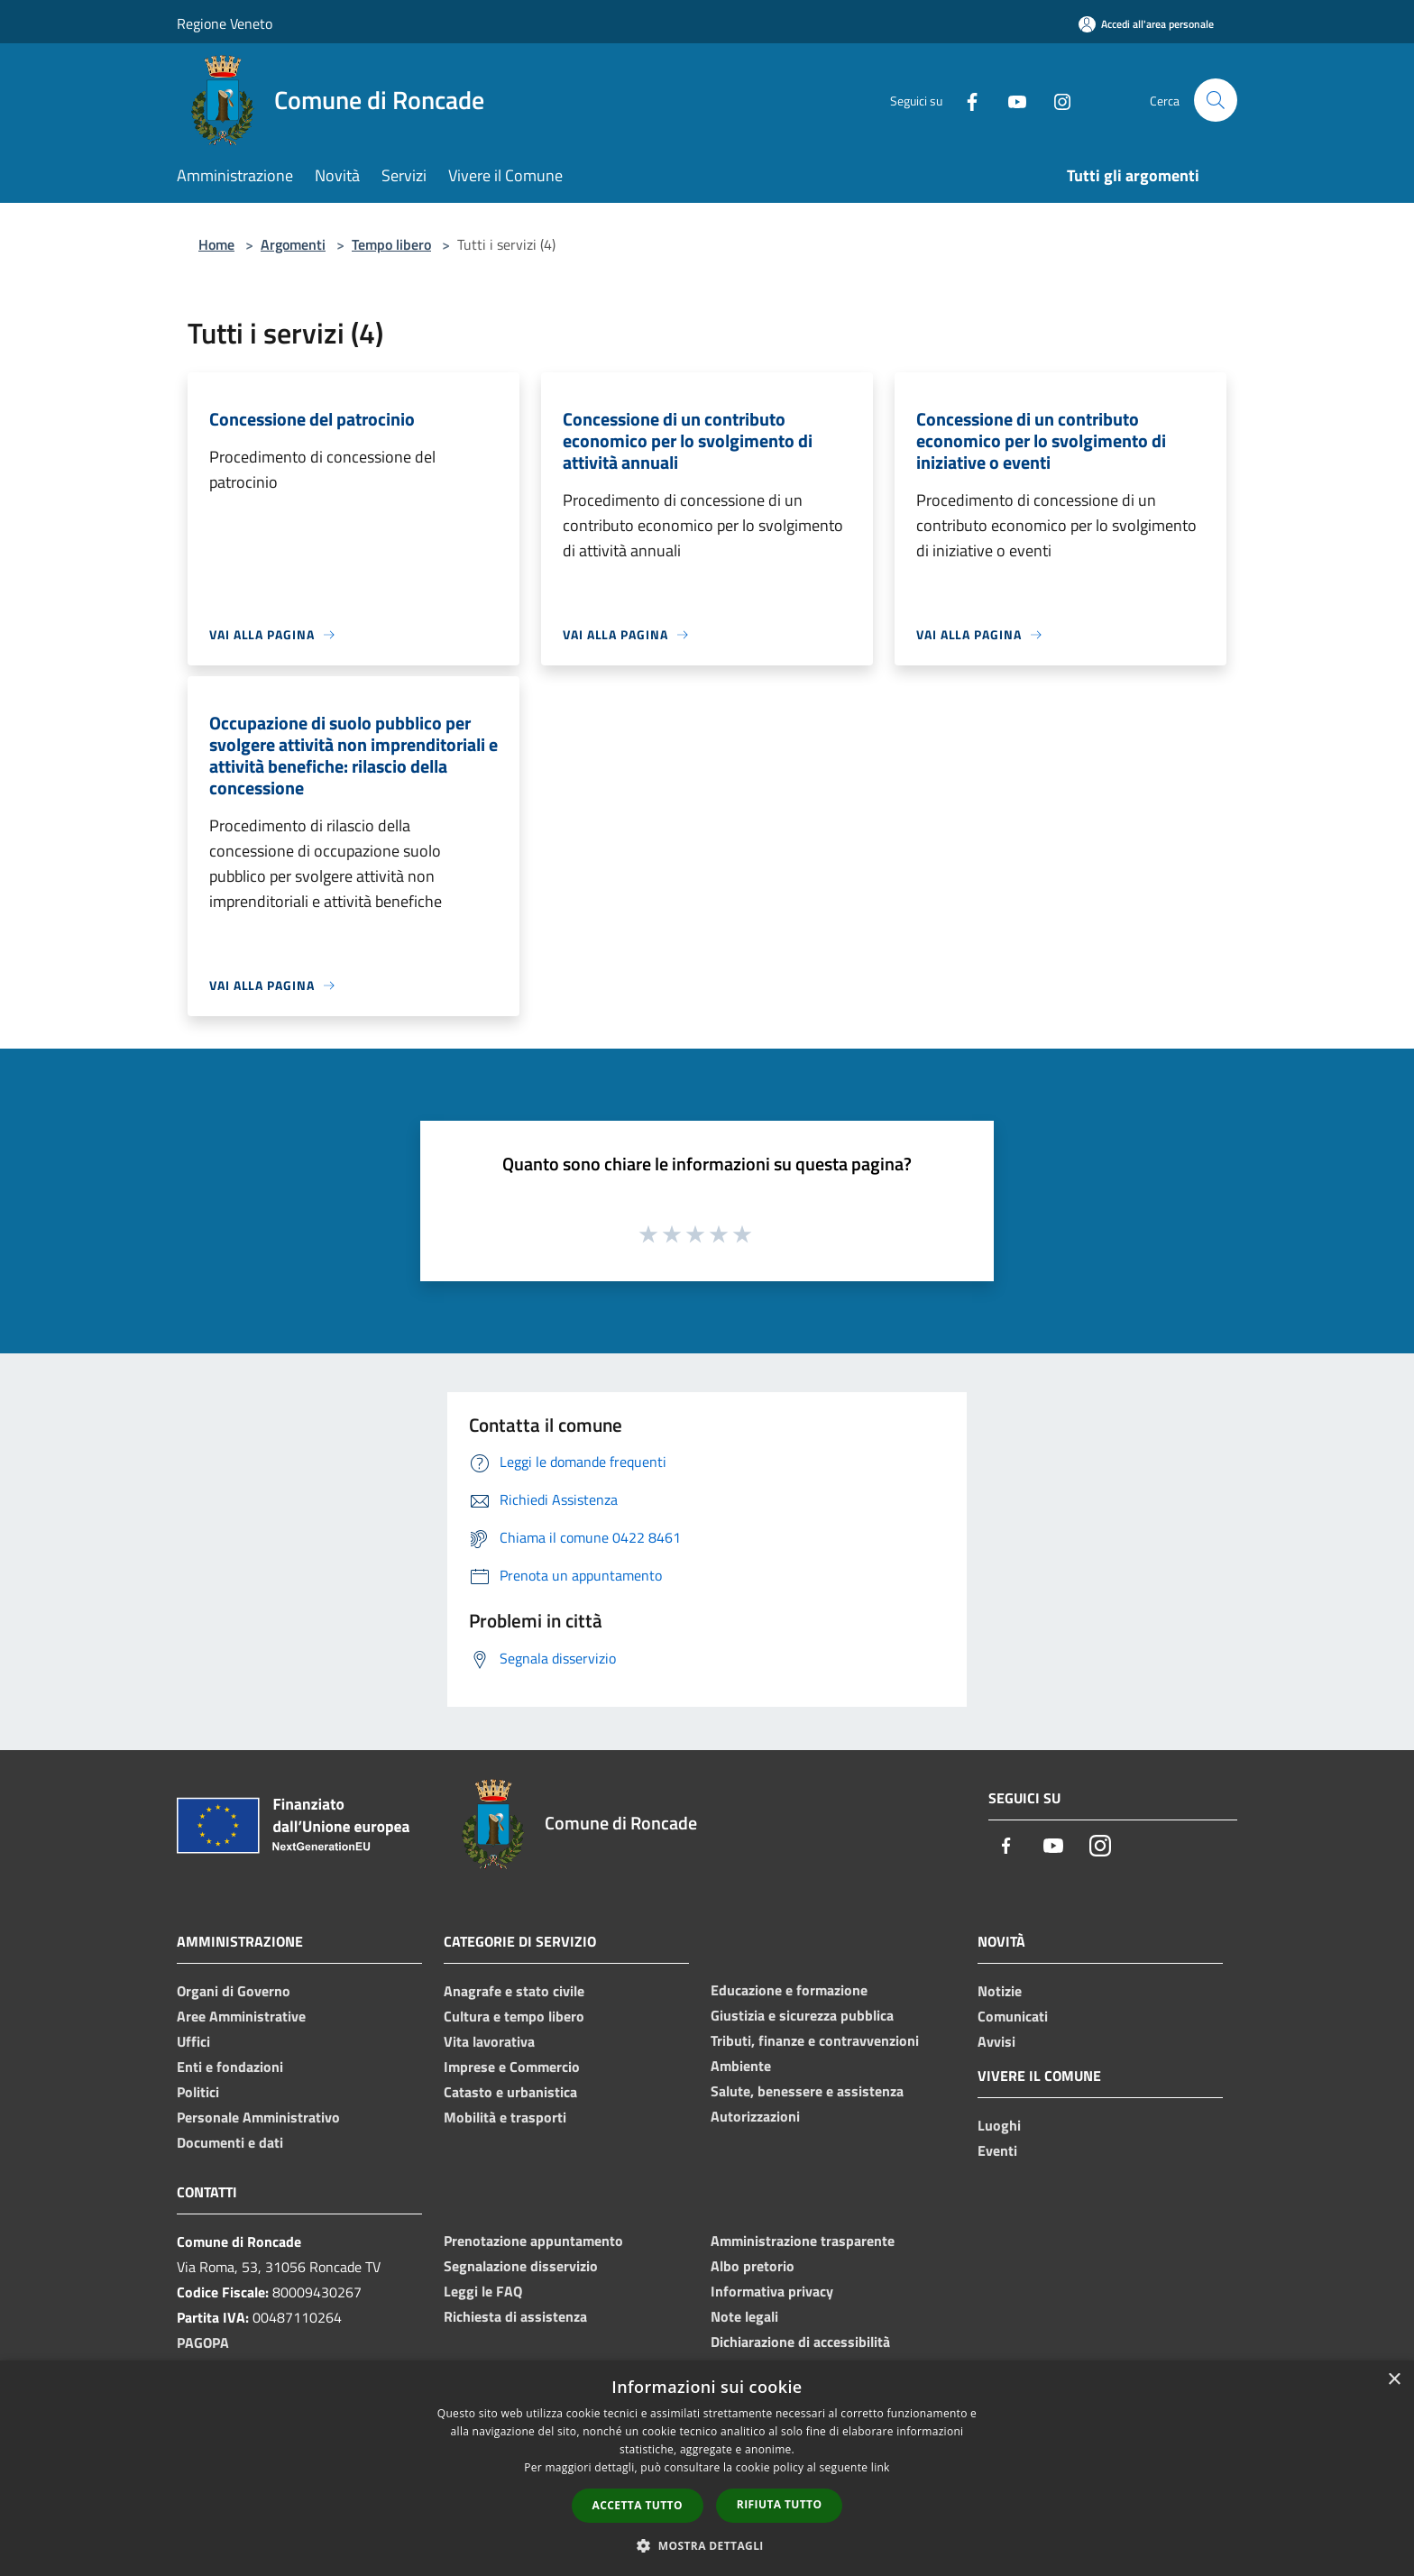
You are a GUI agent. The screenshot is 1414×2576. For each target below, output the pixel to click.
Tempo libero (391, 244)
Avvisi (996, 2041)
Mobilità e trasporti (505, 2117)
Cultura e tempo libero (514, 2016)
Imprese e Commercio (512, 2066)
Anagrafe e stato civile (514, 1991)
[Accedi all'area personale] (1146, 24)
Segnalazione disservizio (521, 2266)
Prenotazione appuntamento (533, 2240)
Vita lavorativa (489, 2041)
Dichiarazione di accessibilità (800, 2341)
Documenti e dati (230, 2142)
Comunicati (1013, 2016)
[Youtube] (1010, 99)
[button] (707, 2545)
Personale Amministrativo (258, 2117)
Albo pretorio (752, 2266)
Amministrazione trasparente (803, 2240)
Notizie (1000, 1991)
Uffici (193, 2041)
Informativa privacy (772, 2291)
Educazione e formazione (789, 1990)
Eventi (997, 2150)
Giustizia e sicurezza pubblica (802, 2015)
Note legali (744, 2316)
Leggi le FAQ (483, 2291)
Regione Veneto (224, 23)
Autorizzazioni (755, 2116)
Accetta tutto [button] (637, 2505)
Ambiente (741, 2065)
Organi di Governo (233, 1991)
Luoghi (999, 2125)
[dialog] (707, 2468)
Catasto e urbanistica (510, 2092)
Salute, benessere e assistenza (807, 2091)
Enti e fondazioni (230, 2066)
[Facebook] (965, 99)
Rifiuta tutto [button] (779, 2504)
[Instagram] (1055, 99)
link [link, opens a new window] (880, 2467)
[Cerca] (1215, 100)
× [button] (1393, 2380)
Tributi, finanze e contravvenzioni (815, 2040)
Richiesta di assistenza (515, 2316)
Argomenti (293, 244)
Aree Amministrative (241, 2016)
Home (216, 244)
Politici (198, 2092)
